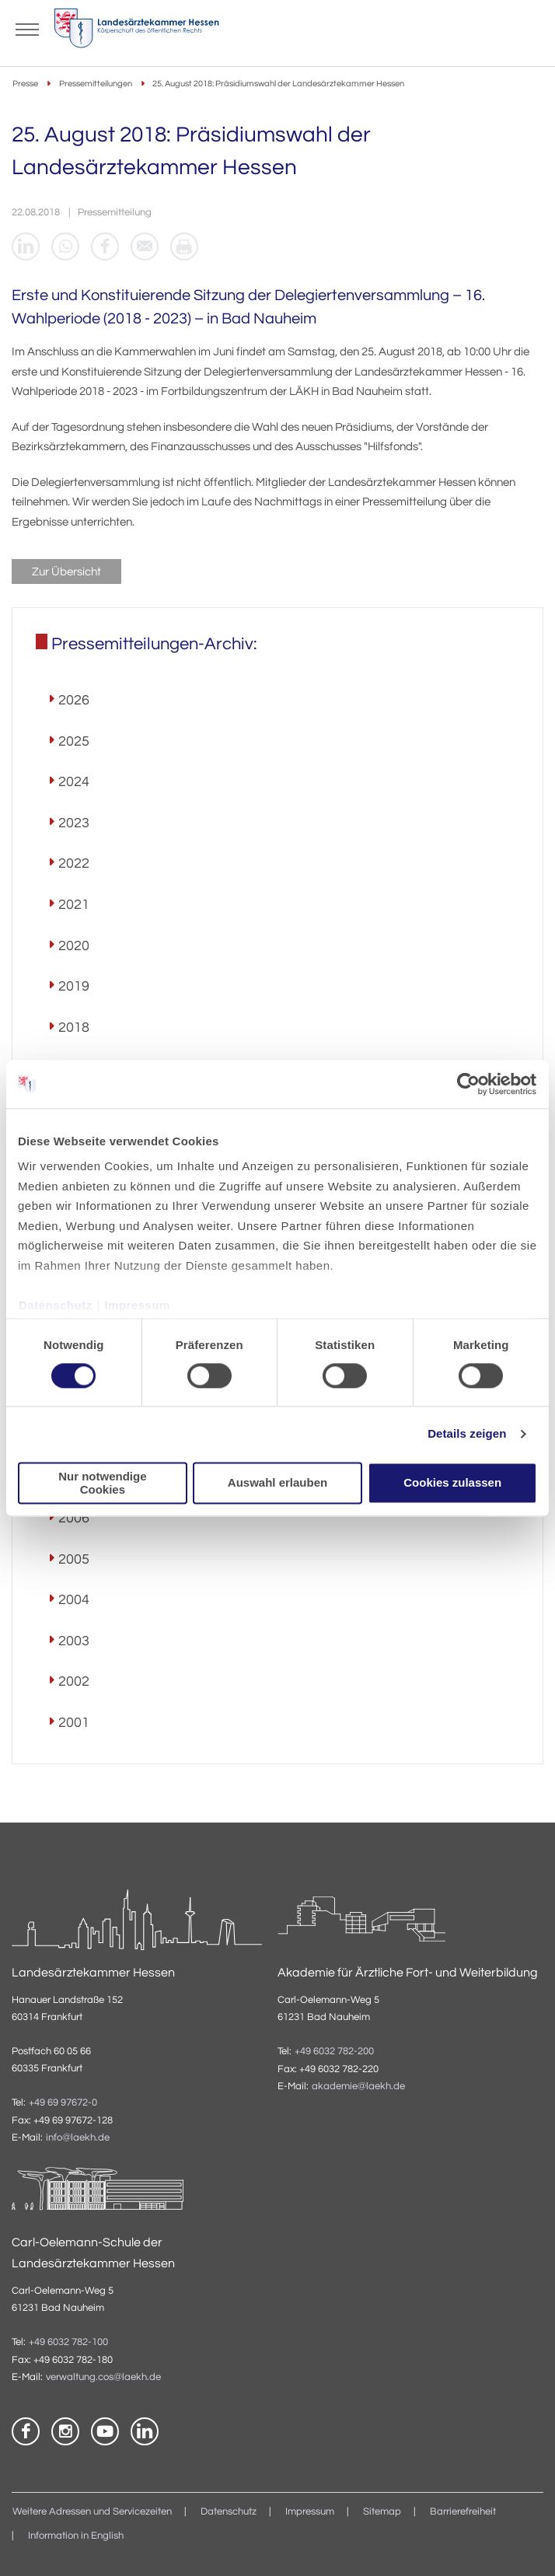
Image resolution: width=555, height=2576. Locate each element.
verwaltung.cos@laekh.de (103, 2377)
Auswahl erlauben (277, 1483)
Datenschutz (55, 1305)
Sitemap (382, 2512)
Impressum (137, 1305)
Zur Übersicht (66, 572)
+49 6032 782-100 (68, 2342)
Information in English (76, 2536)
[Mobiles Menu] (27, 28)
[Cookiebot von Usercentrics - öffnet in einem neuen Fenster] (469, 1083)
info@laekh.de (78, 2138)
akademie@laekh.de (358, 2086)
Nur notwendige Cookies (102, 1483)
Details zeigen (467, 1434)
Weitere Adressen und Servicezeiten (92, 2512)
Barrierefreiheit (463, 2512)
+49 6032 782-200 (334, 2051)
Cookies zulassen (452, 1483)
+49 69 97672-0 (63, 2103)
